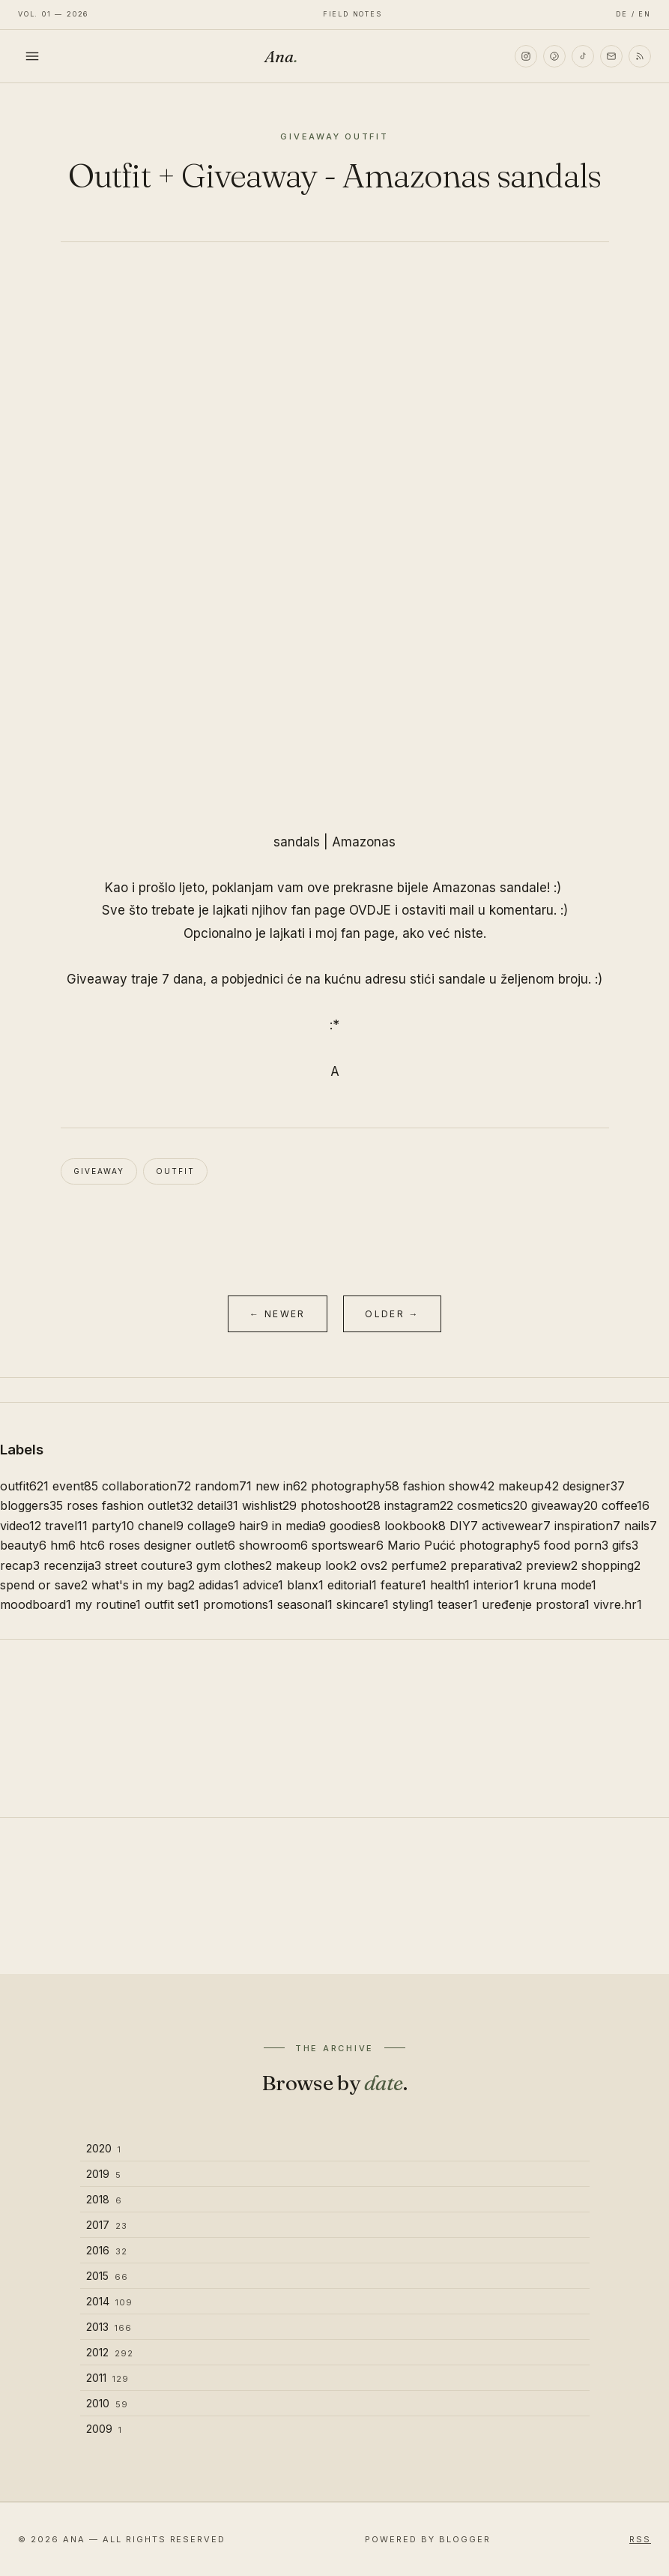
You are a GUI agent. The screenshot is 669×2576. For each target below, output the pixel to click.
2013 (109, 2326)
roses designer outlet (172, 1545)
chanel (161, 1525)
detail (217, 1505)
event (75, 1485)
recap (20, 1565)
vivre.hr (617, 1604)
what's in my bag (143, 1584)
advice (263, 1584)
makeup (528, 1485)
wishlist (269, 1505)
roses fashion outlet (130, 1505)
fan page (368, 933)
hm (63, 1545)
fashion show (448, 1485)
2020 (103, 2148)
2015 (107, 2275)
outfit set (172, 1604)
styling (413, 1604)
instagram (418, 1505)
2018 (104, 2199)
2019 (103, 2173)
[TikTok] (583, 56)
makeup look (316, 1565)
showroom (273, 1545)
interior (496, 1584)
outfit (175, 1171)
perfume (418, 1565)
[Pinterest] (554, 56)
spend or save (44, 1584)
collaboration (146, 1485)
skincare (362, 1604)
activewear (516, 1525)
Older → (392, 1313)
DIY (463, 1525)
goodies (355, 1525)
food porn (576, 1545)
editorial (352, 1584)
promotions (238, 1604)
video (20, 1525)
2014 (109, 2301)
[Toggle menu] (32, 56)
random (223, 1485)
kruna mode (559, 1584)
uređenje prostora (536, 1604)
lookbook (415, 1525)
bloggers (31, 1505)
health (450, 1584)
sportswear (348, 1545)
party (112, 1525)
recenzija (72, 1565)
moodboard (35, 1604)
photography (355, 1485)
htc (92, 1545)
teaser (458, 1604)
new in (281, 1485)
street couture (149, 1565)
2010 (107, 2403)
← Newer (277, 1313)
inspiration (587, 1525)
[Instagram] (526, 56)
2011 (107, 2377)
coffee (626, 1505)
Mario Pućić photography (463, 1545)
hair (253, 1525)
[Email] (611, 56)
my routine (108, 1604)
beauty (23, 1545)
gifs (625, 1545)
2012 (109, 2352)
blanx (305, 1584)
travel (66, 1525)
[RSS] (640, 56)
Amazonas (364, 841)
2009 (104, 2428)
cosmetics (492, 1505)
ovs (373, 1565)
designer (594, 1485)
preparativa (486, 1565)
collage (211, 1525)
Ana (280, 56)
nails (640, 1525)
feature (403, 1584)
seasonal (305, 1604)
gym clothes (234, 1565)
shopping (611, 1565)
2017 (106, 2224)
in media (299, 1525)
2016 (106, 2250)
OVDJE (370, 910)
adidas (219, 1584)
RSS (640, 2539)
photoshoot (340, 1505)
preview (552, 1565)
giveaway (98, 1171)
